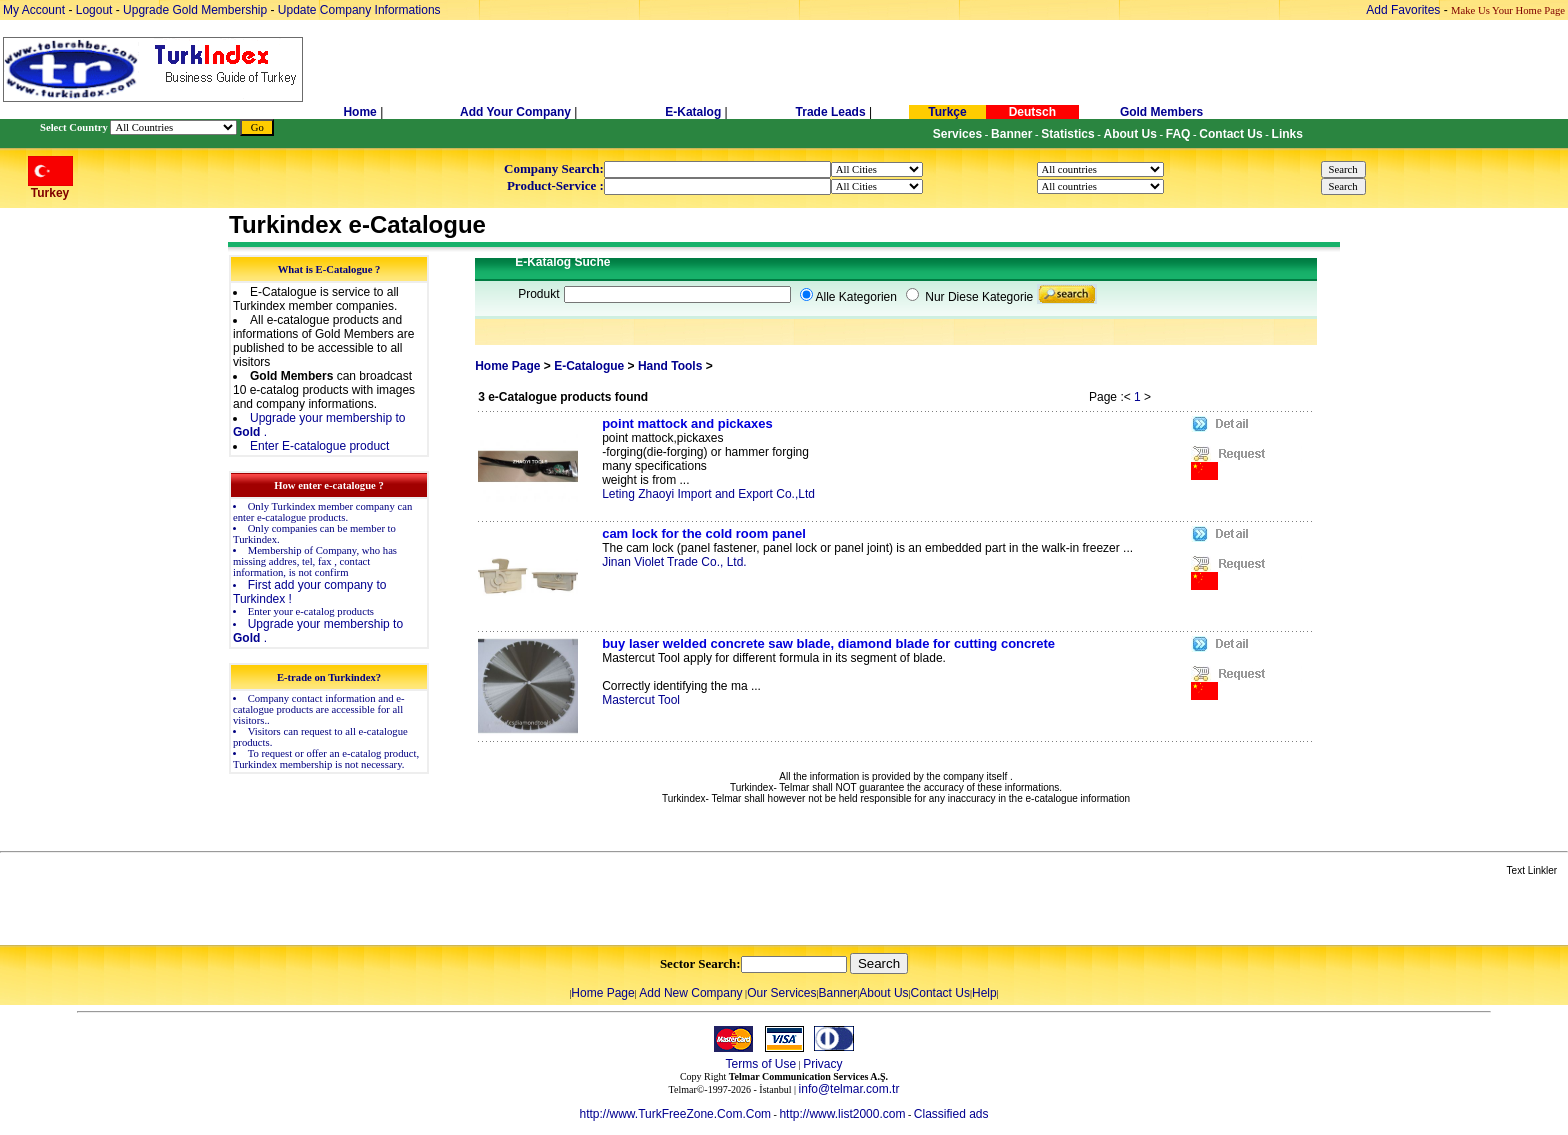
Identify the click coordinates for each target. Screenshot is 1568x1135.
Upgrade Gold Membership (196, 10)
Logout (94, 10)
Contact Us (940, 993)
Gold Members (1161, 112)
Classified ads (951, 1114)
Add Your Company (517, 112)
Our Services (781, 993)
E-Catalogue (589, 366)
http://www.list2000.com (842, 1114)
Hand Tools (670, 366)
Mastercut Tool (641, 700)
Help (984, 993)
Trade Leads (831, 112)
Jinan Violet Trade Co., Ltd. (674, 562)
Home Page (507, 366)
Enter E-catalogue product (319, 446)
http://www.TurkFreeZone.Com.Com (675, 1114)
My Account (35, 10)
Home (361, 112)
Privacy (822, 1064)
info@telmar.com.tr (849, 1089)
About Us (883, 993)
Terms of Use (760, 1064)
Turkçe (947, 112)
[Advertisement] (237, 912)
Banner (838, 993)
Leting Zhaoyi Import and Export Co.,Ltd (708, 494)
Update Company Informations (359, 10)
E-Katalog (693, 112)
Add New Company (690, 993)
